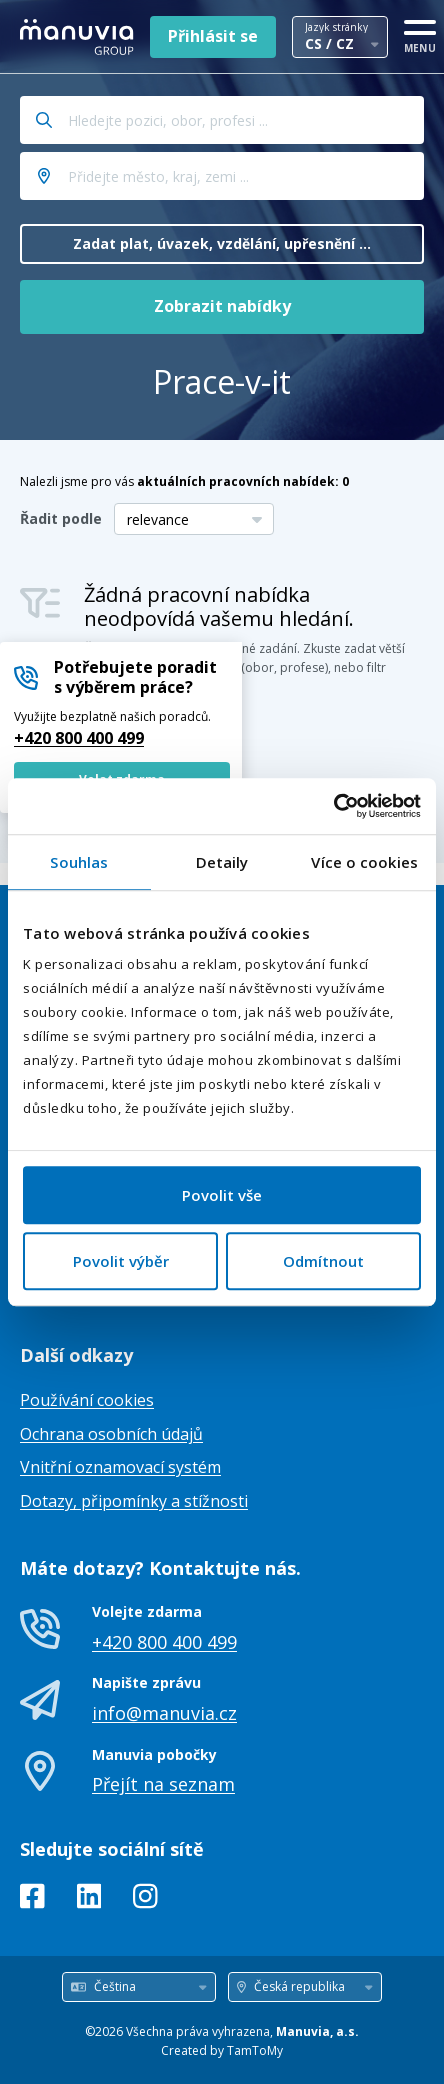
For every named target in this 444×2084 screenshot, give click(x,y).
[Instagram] (145, 1900)
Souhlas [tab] (79, 862)
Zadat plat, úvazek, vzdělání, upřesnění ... (222, 243)
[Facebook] (32, 1900)
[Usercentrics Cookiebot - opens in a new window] (333, 806)
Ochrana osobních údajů (111, 1434)
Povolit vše (222, 1195)
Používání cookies (87, 1400)
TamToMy (255, 2050)
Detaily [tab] (222, 862)
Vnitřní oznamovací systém (120, 1467)
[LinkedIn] (89, 1900)
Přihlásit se (213, 36)
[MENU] (420, 33)
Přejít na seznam (163, 1784)
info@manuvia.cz (164, 1713)
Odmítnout (323, 1261)
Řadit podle (61, 518)
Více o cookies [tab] (364, 862)
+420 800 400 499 (79, 738)
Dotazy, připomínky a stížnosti (134, 1501)
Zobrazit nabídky (222, 306)
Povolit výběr (121, 1261)
